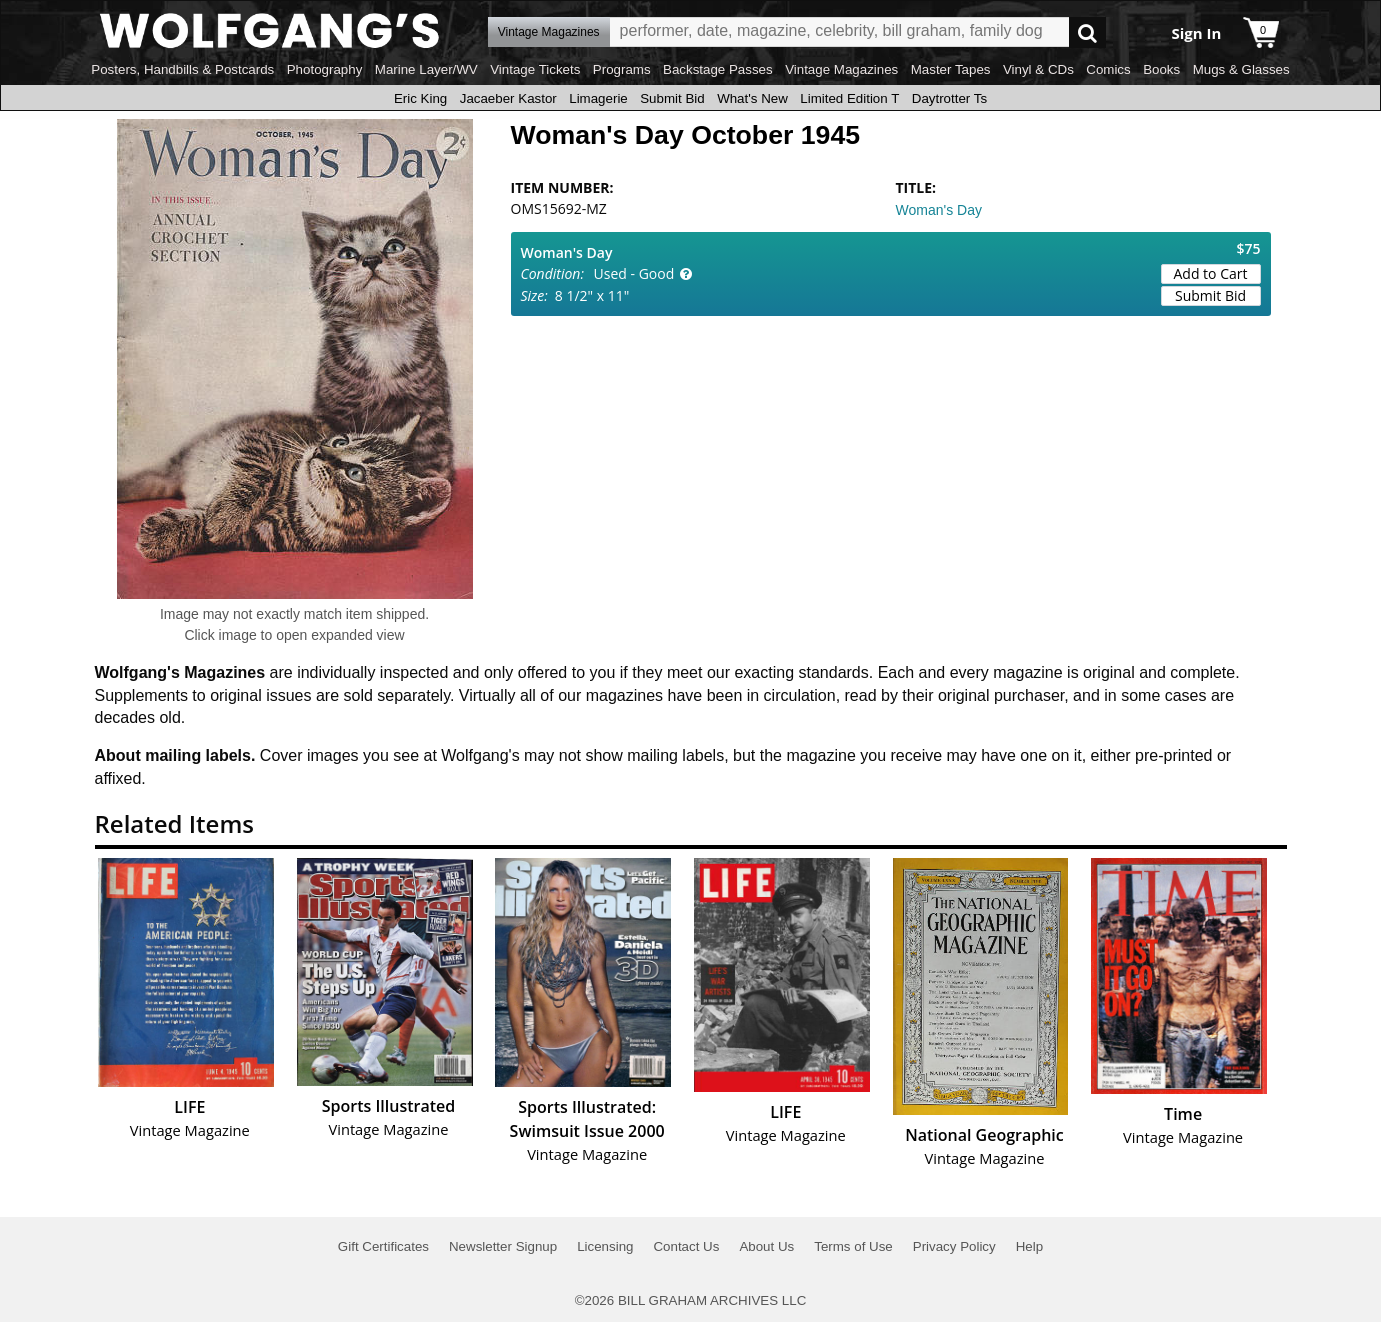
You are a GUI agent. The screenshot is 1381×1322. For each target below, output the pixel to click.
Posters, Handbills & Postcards (182, 69)
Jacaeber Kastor (508, 98)
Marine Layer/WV (426, 69)
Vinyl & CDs (1038, 69)
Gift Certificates (383, 1246)
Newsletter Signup (503, 1246)
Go (1087, 32)
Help (1029, 1246)
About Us (766, 1246)
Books (1161, 69)
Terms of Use (853, 1246)
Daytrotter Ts (949, 98)
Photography (325, 69)
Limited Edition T (849, 98)
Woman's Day (939, 210)
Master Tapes (951, 69)
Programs (622, 69)
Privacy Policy (954, 1246)
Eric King (420, 98)
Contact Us (686, 1246)
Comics (1108, 69)
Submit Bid (672, 98)
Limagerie (598, 98)
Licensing (605, 1246)
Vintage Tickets (535, 69)
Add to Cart (1211, 273)
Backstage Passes (718, 69)
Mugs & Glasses (1241, 69)
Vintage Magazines (841, 69)
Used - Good (634, 273)
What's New (752, 98)
